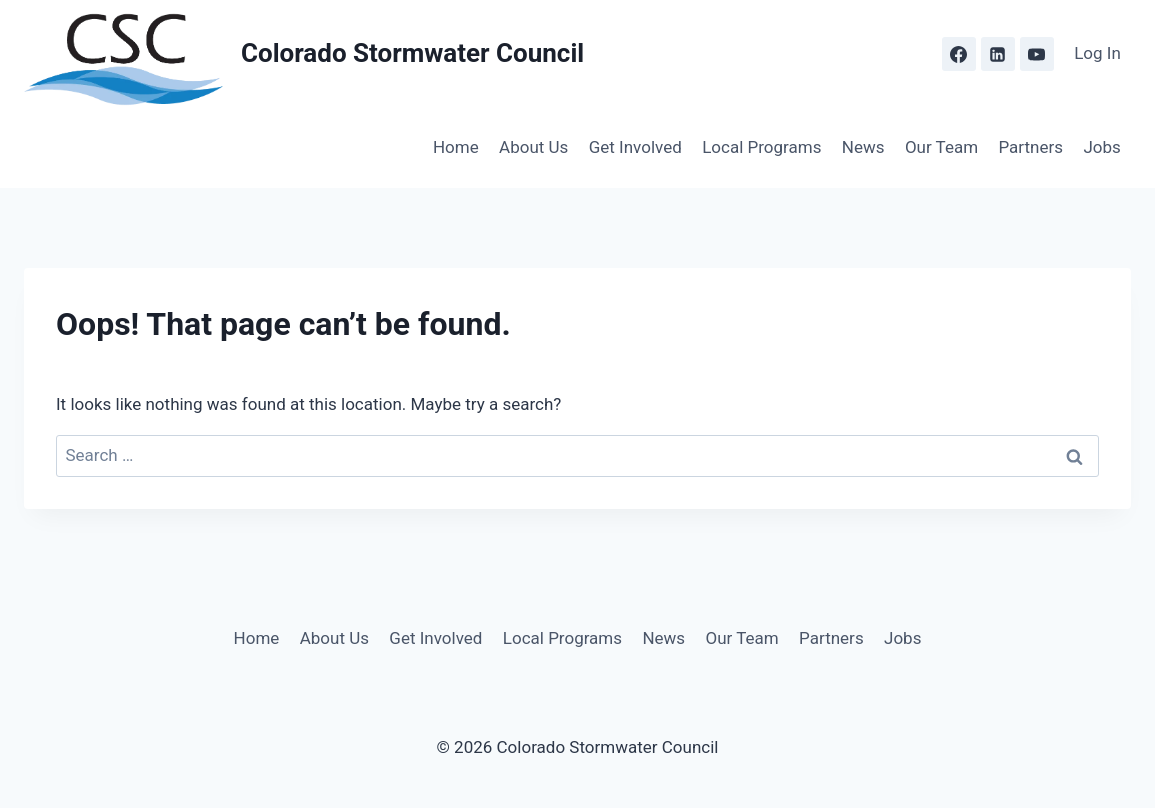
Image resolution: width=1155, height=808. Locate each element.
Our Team (941, 147)
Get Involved (635, 147)
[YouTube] (1037, 54)
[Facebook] (959, 54)
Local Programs (761, 147)
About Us (533, 147)
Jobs (1101, 147)
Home (456, 147)
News (863, 147)
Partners (1030, 147)
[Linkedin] (998, 54)
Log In (1097, 53)
